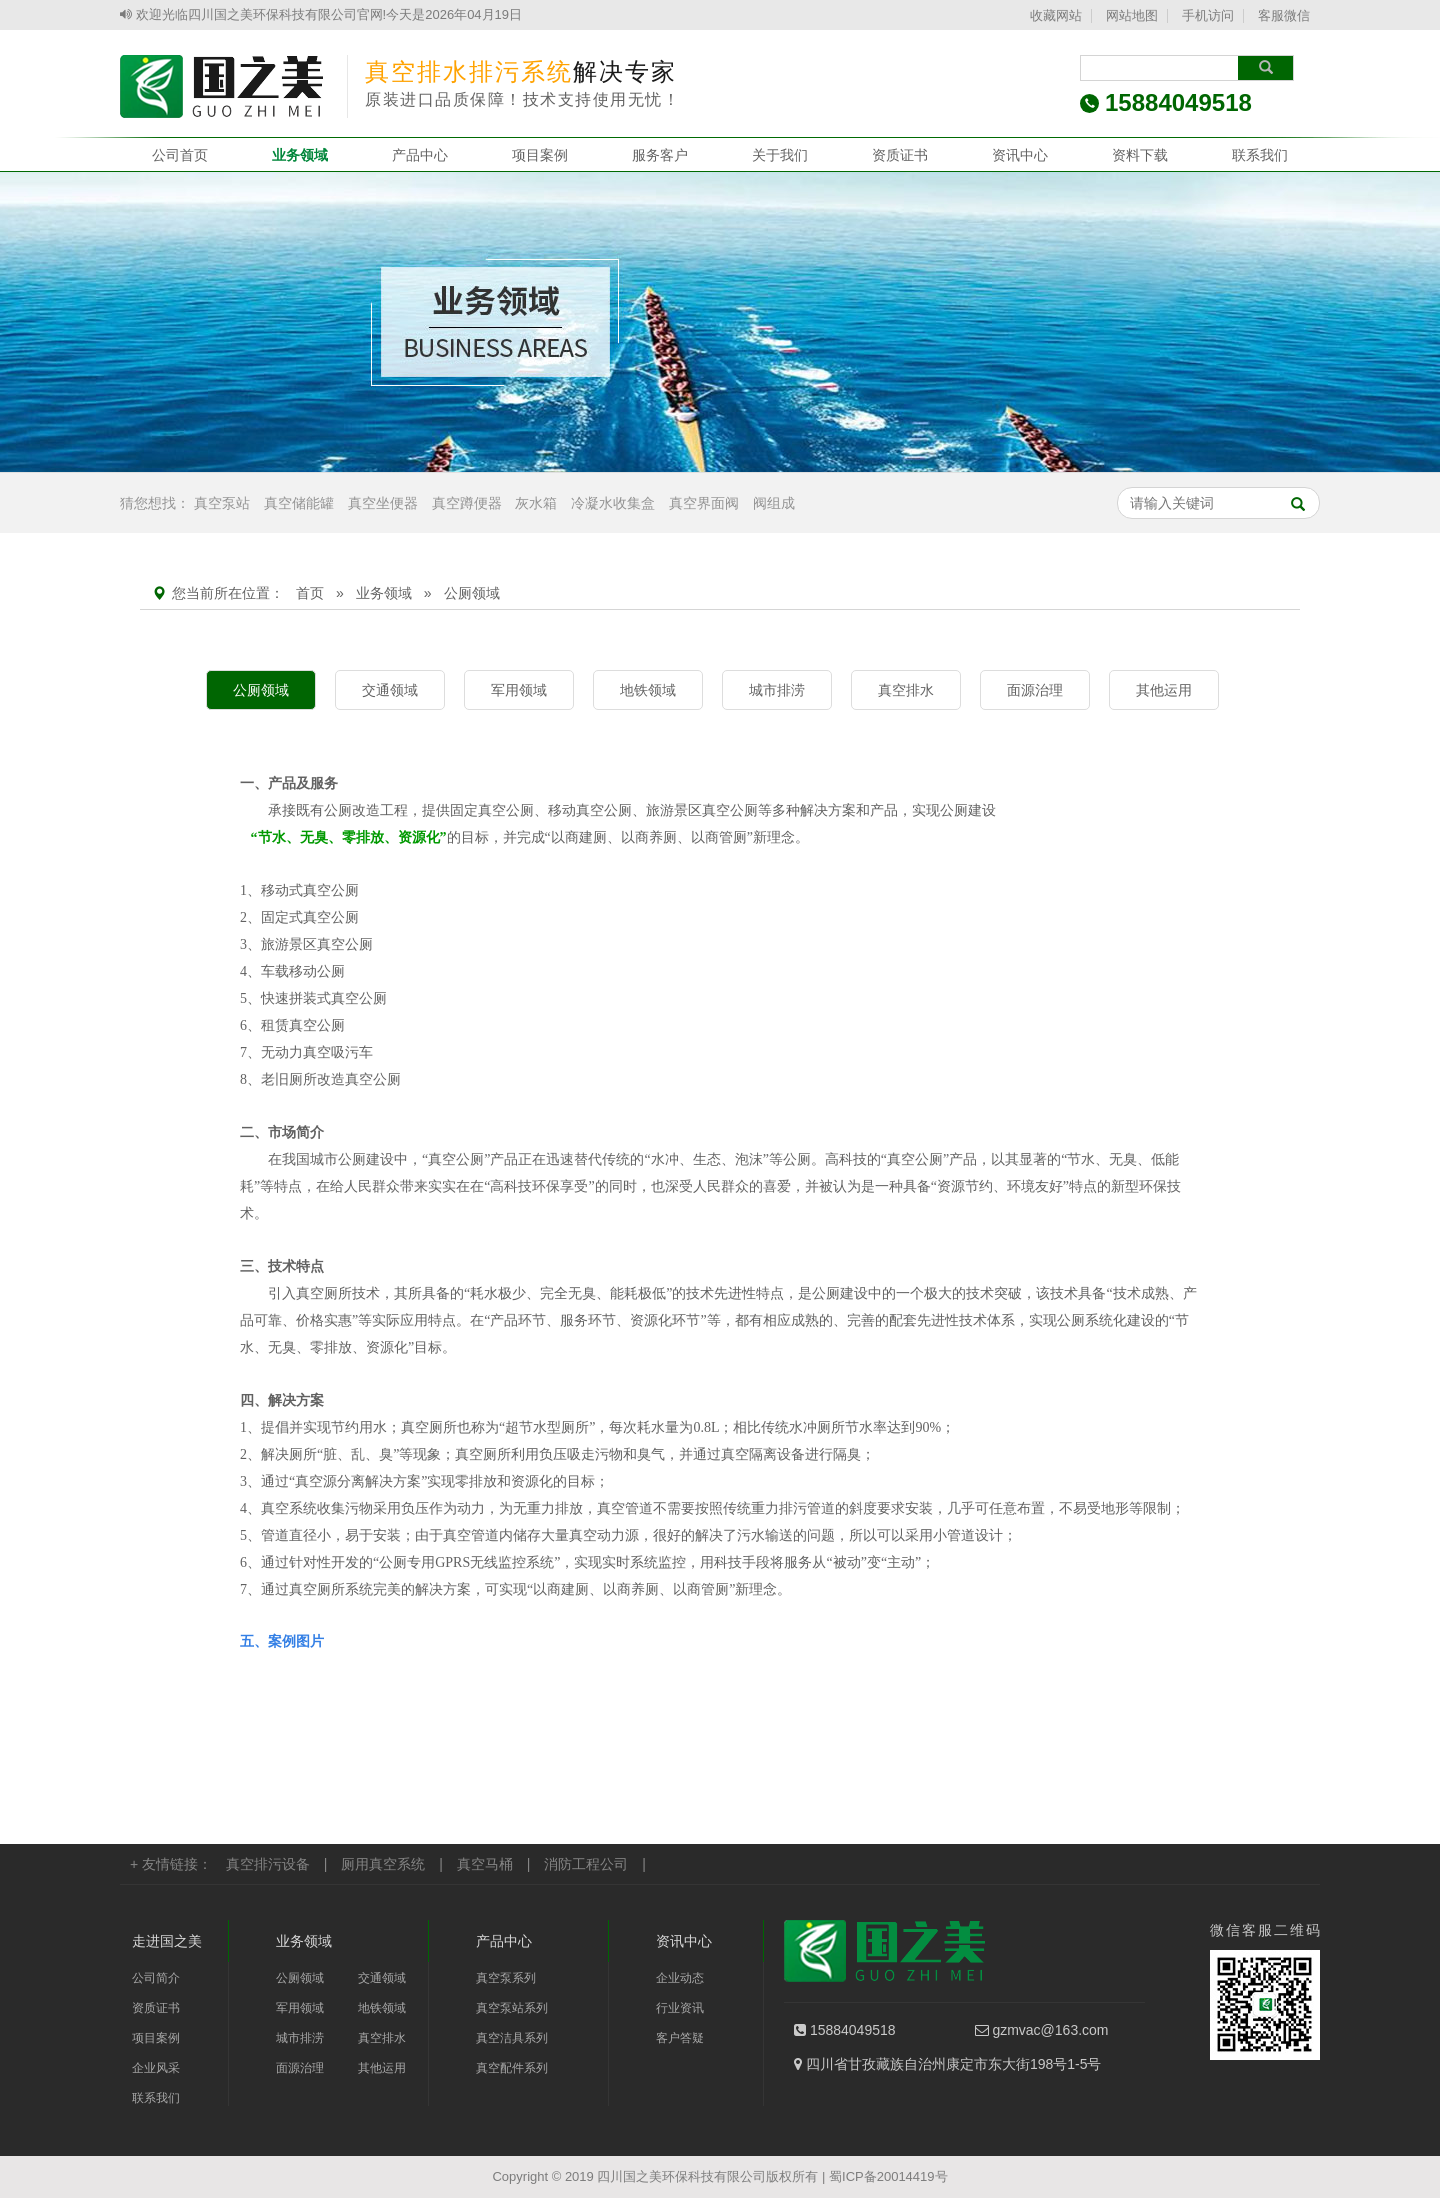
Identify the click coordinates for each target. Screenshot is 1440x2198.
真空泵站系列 (512, 2008)
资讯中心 (1020, 155)
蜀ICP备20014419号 (888, 2176)
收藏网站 (1056, 15)
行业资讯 (680, 2008)
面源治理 (1035, 690)
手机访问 (1208, 15)
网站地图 (1132, 15)
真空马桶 (485, 1864)
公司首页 (180, 155)
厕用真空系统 (383, 1864)
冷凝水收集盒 (613, 503)
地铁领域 (648, 690)
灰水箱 (536, 503)
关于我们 (780, 155)
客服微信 (1284, 15)
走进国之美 (167, 1941)
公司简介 (156, 1978)
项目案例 (540, 155)
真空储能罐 (299, 503)
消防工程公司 (586, 1864)
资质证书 (900, 155)
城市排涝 (777, 690)
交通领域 (390, 690)
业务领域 (300, 155)
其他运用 (1164, 690)
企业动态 (680, 1978)
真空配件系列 (512, 2068)
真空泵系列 (506, 1978)
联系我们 (1260, 155)
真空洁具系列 (512, 2038)
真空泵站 (222, 503)
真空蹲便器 (467, 503)
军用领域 (519, 690)
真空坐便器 (383, 503)
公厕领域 (261, 690)
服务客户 (660, 155)
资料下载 (1140, 155)
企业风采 (156, 2068)
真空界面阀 (704, 503)
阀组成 (774, 503)
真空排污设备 (268, 1864)
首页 (310, 593)
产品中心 (420, 155)
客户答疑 (680, 2038)
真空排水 (906, 690)
